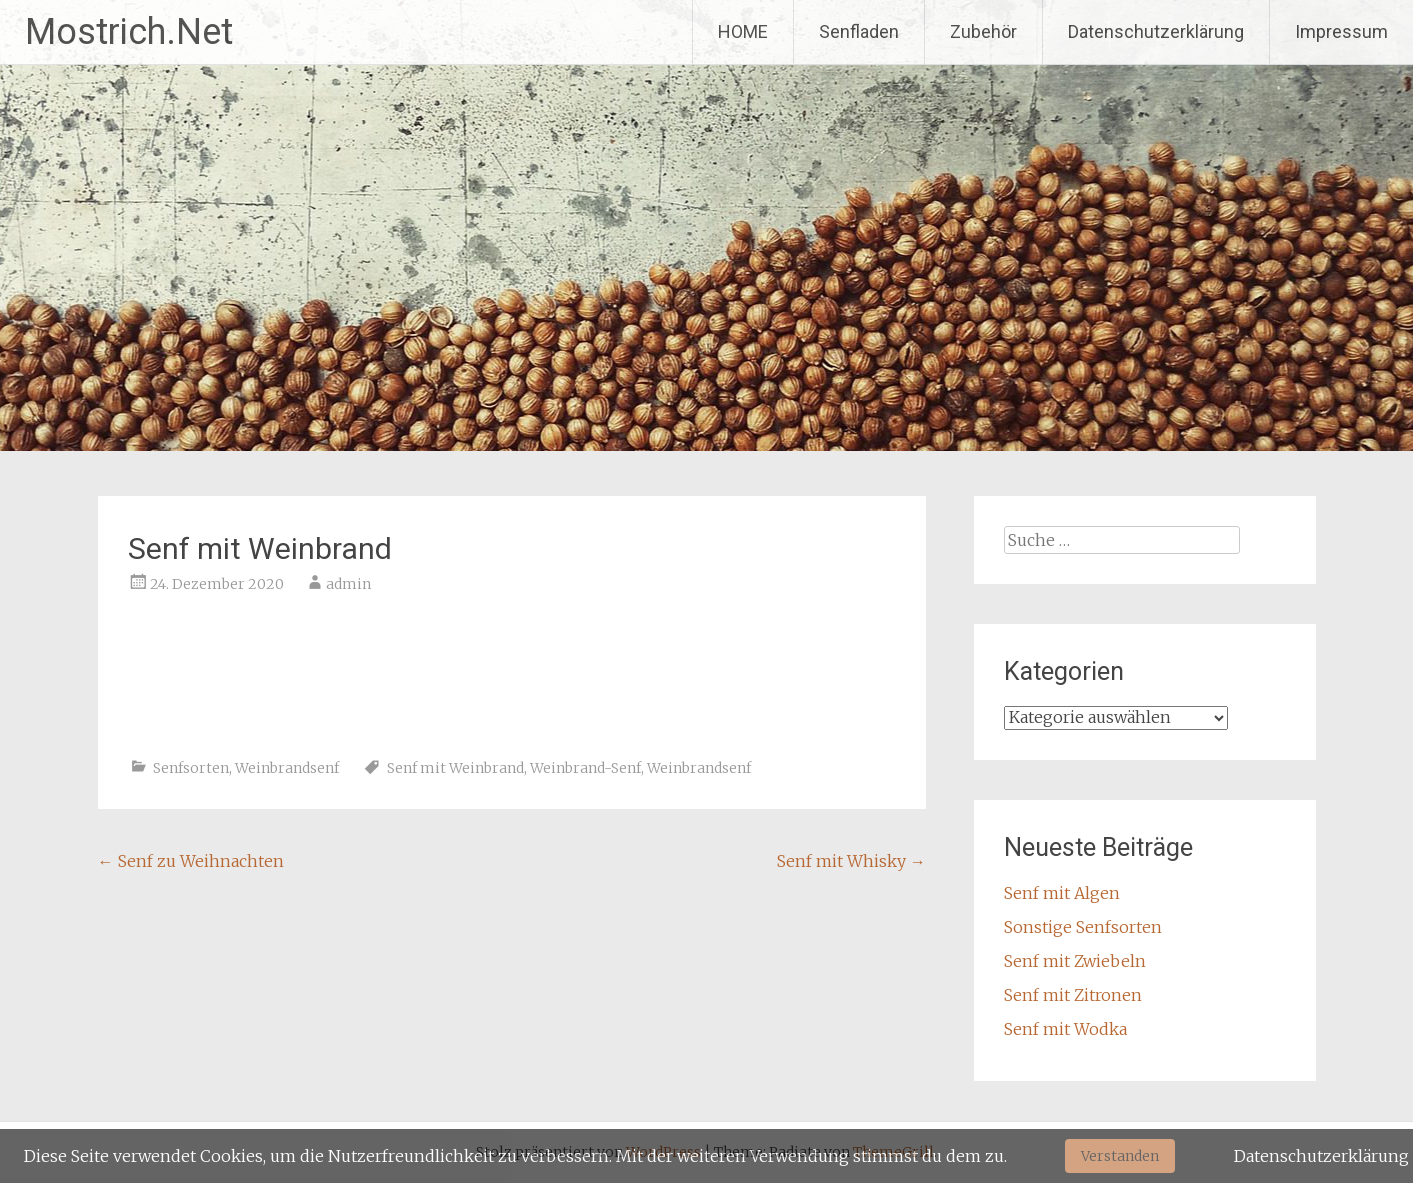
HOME (743, 31)
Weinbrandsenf (287, 768)
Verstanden (1120, 1156)
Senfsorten (191, 768)
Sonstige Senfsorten (1083, 927)
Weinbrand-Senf (585, 768)
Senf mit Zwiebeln (1075, 961)
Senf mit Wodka (1065, 1029)
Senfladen (859, 31)
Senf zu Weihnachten (191, 861)
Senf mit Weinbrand (455, 768)
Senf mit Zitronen (1073, 995)
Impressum (1341, 31)
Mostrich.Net (129, 32)
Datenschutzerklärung (1156, 31)
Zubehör (983, 31)
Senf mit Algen (1062, 893)
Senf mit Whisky (851, 861)
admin (348, 584)
